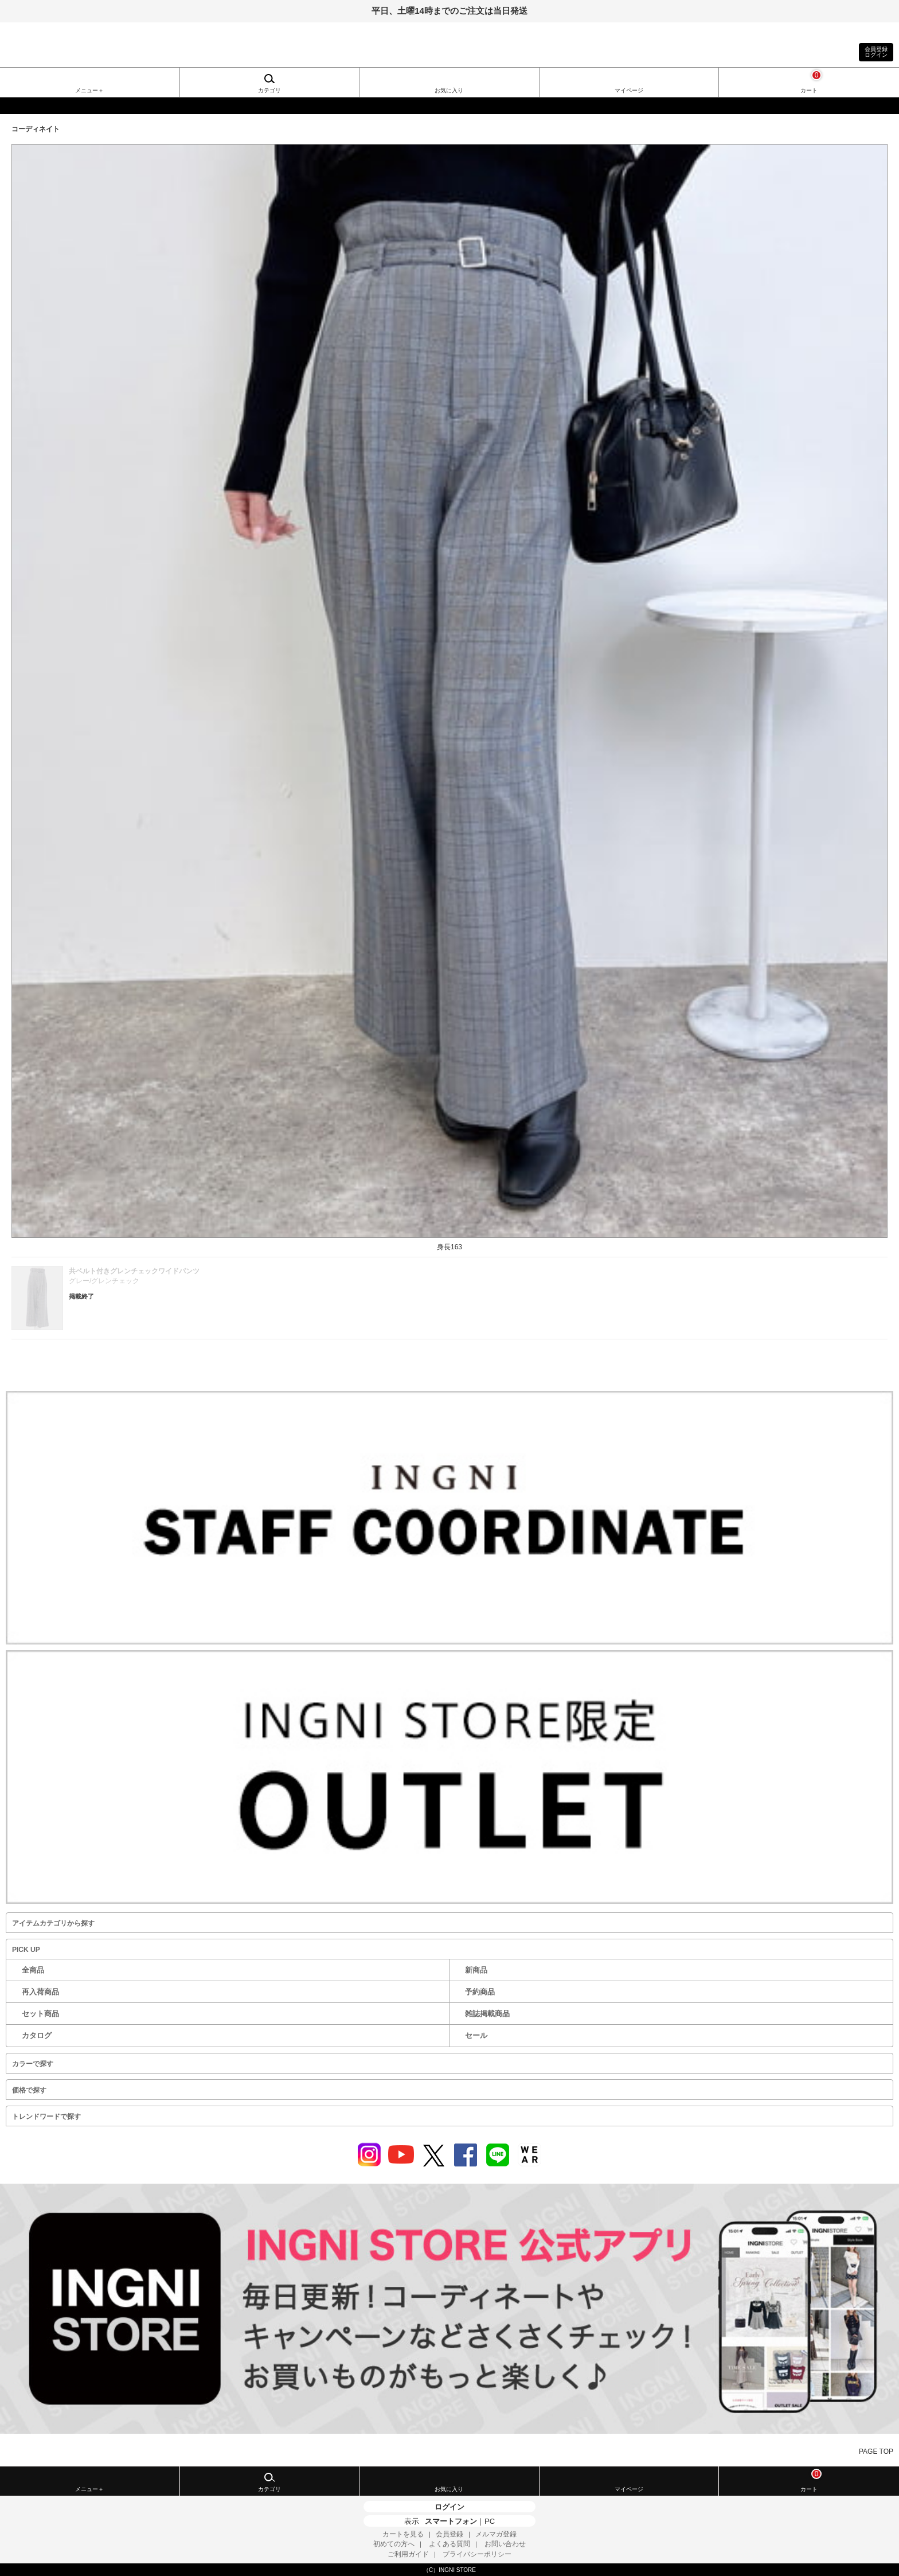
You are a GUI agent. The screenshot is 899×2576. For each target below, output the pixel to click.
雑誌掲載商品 (487, 2013)
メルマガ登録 (496, 2534)
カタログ (37, 2035)
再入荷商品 (40, 1991)
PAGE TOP (876, 2452)
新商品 (476, 1970)
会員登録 (449, 2534)
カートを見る (403, 2534)
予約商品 (480, 1991)
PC (489, 2521)
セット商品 (40, 2013)
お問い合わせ (505, 2543)
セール (476, 2035)
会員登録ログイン (876, 52)
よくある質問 (449, 2543)
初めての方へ (394, 2543)
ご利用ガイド (408, 2554)
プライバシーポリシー (477, 2554)
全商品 (33, 1970)
